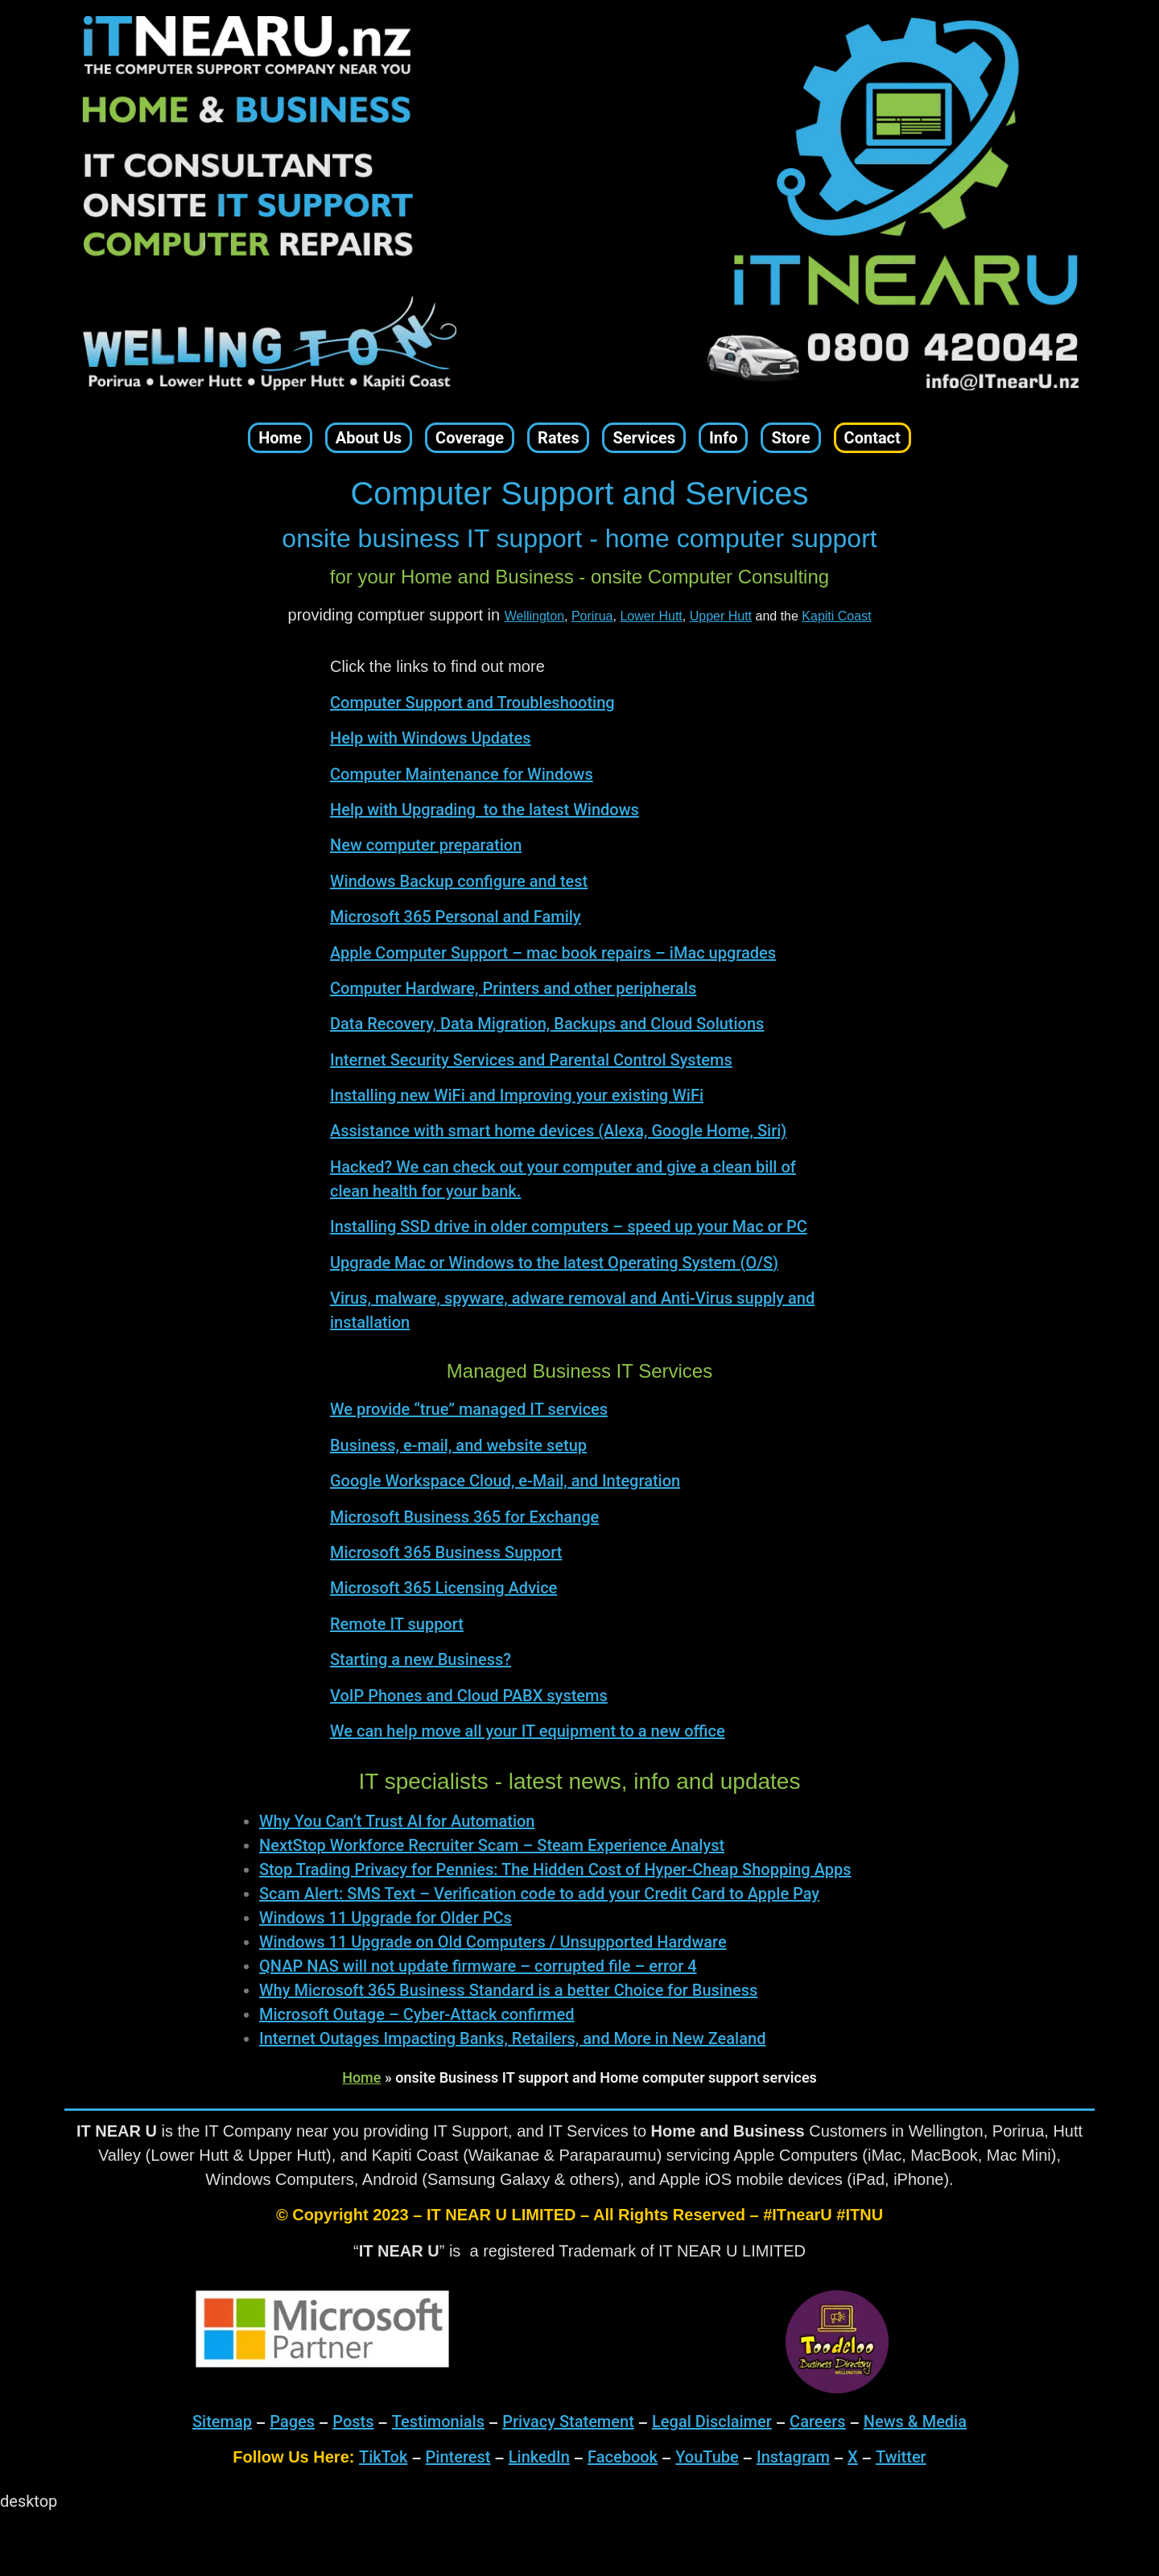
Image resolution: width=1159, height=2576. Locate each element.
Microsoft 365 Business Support (446, 1552)
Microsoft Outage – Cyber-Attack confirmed (417, 2014)
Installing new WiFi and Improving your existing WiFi (516, 1095)
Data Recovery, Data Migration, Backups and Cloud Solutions (547, 1023)
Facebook (623, 2457)
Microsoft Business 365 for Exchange (464, 1517)
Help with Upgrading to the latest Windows (484, 809)
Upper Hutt (721, 616)
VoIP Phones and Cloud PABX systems (469, 1695)
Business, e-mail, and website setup (458, 1445)
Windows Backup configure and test (459, 881)
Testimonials (438, 2421)
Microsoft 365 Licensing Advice (443, 1587)
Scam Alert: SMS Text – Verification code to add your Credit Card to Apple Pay (539, 1893)
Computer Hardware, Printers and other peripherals (513, 988)
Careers (818, 2421)
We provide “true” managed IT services (469, 1409)
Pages (292, 2421)
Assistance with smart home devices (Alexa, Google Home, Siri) (558, 1130)
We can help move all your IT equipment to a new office (527, 1731)
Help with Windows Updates (430, 738)
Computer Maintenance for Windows (461, 774)
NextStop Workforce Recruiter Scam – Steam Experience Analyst (491, 1845)
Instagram (793, 2457)
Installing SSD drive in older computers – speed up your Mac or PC (568, 1226)
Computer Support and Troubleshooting (472, 702)
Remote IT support (397, 1624)
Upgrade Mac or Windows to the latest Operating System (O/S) (554, 1262)
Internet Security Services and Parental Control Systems (531, 1060)
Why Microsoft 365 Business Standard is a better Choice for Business (508, 1990)
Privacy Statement (568, 2421)
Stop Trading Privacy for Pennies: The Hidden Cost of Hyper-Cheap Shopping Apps (555, 1869)
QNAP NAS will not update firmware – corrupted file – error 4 (478, 1966)
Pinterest (458, 2457)
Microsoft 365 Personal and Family (455, 916)
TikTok (383, 2457)
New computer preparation (426, 845)
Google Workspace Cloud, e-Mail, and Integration (505, 1480)
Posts (352, 2421)
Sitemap (222, 2421)
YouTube (707, 2457)
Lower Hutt (651, 616)
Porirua (592, 616)
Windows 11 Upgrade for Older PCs (385, 1917)
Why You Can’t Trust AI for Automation (397, 1821)
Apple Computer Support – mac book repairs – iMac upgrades (553, 952)
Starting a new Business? (420, 1659)
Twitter (901, 2457)
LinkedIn (539, 2457)
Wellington (534, 616)
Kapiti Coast (836, 616)
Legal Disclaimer (712, 2421)
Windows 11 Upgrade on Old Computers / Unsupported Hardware (493, 1942)
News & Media (915, 2421)
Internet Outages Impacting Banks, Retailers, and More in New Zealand (512, 2038)
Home (361, 2077)
